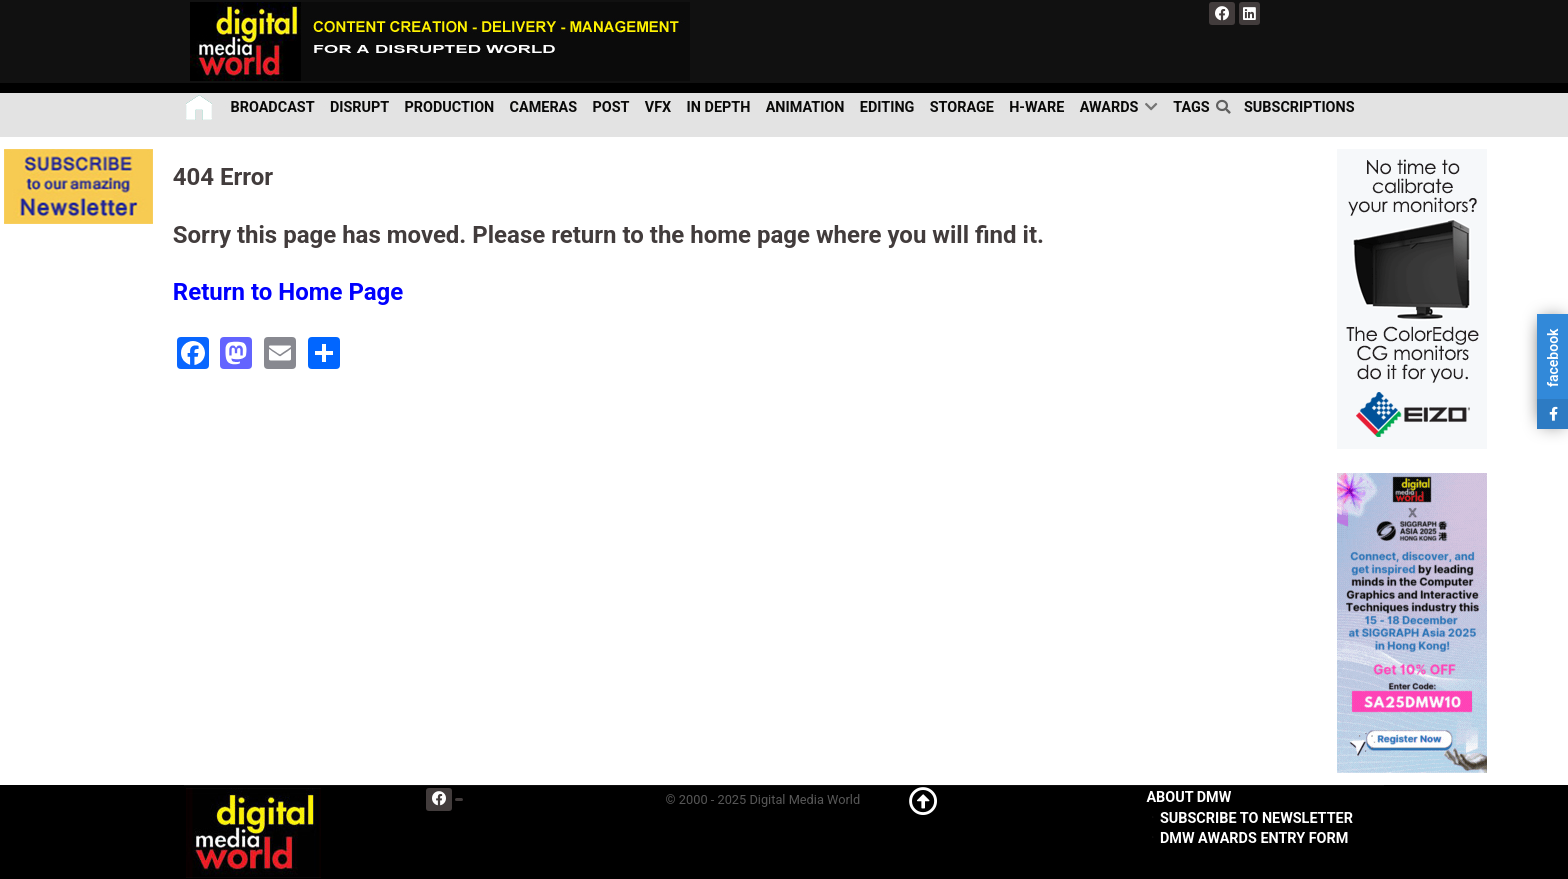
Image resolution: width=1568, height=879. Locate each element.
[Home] (200, 107)
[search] (1227, 107)
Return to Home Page (288, 292)
